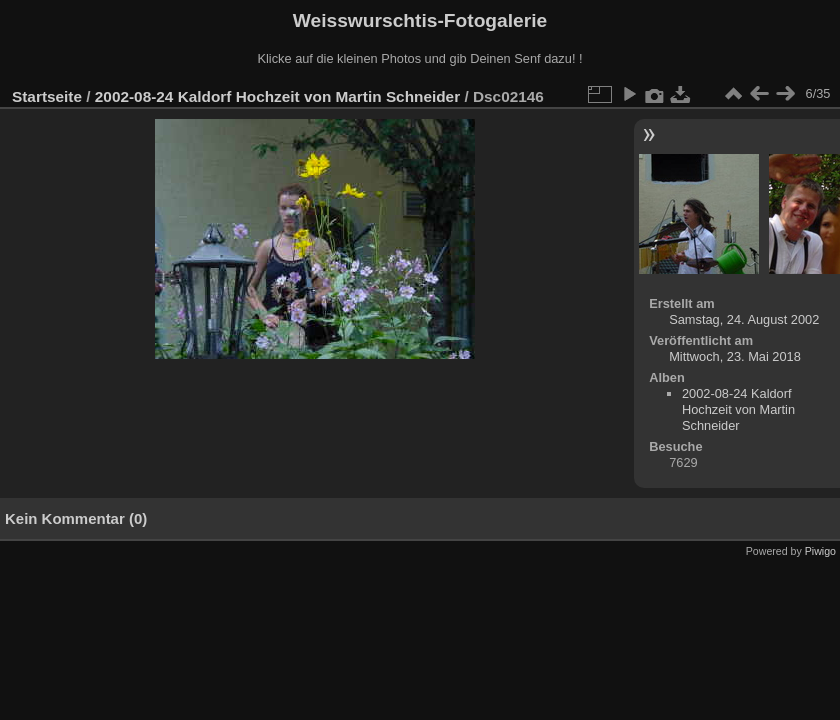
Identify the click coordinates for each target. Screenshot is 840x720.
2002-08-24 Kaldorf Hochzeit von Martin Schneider (277, 96)
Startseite (47, 96)
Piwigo (820, 551)
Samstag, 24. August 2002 (744, 319)
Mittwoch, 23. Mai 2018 (735, 356)
